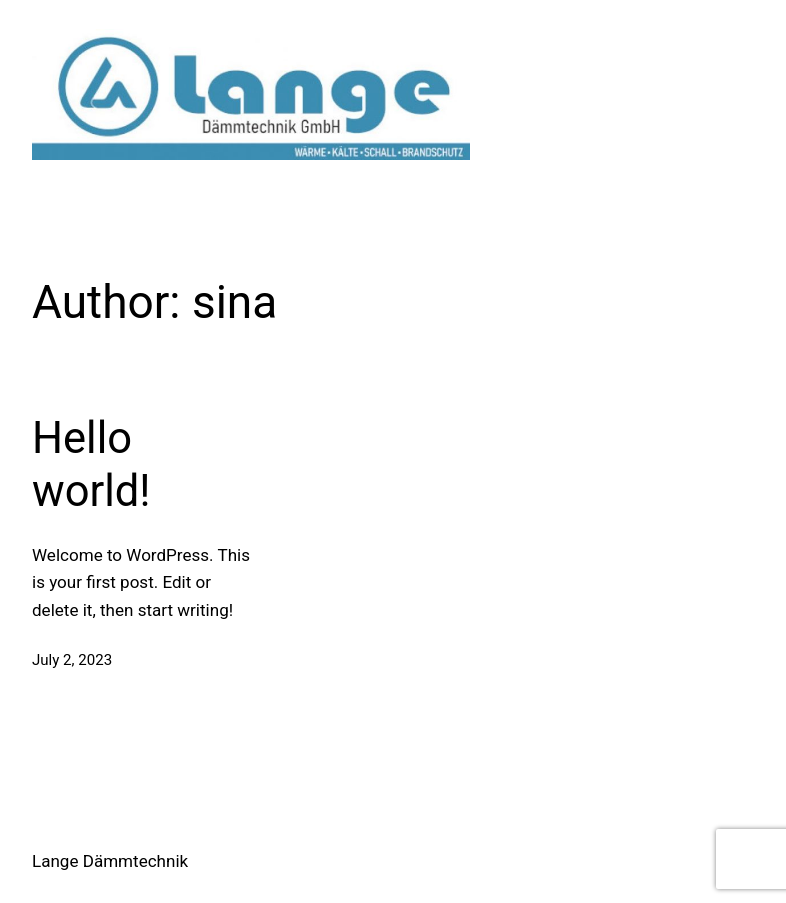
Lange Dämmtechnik (110, 861)
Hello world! (91, 464)
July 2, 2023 (72, 660)
